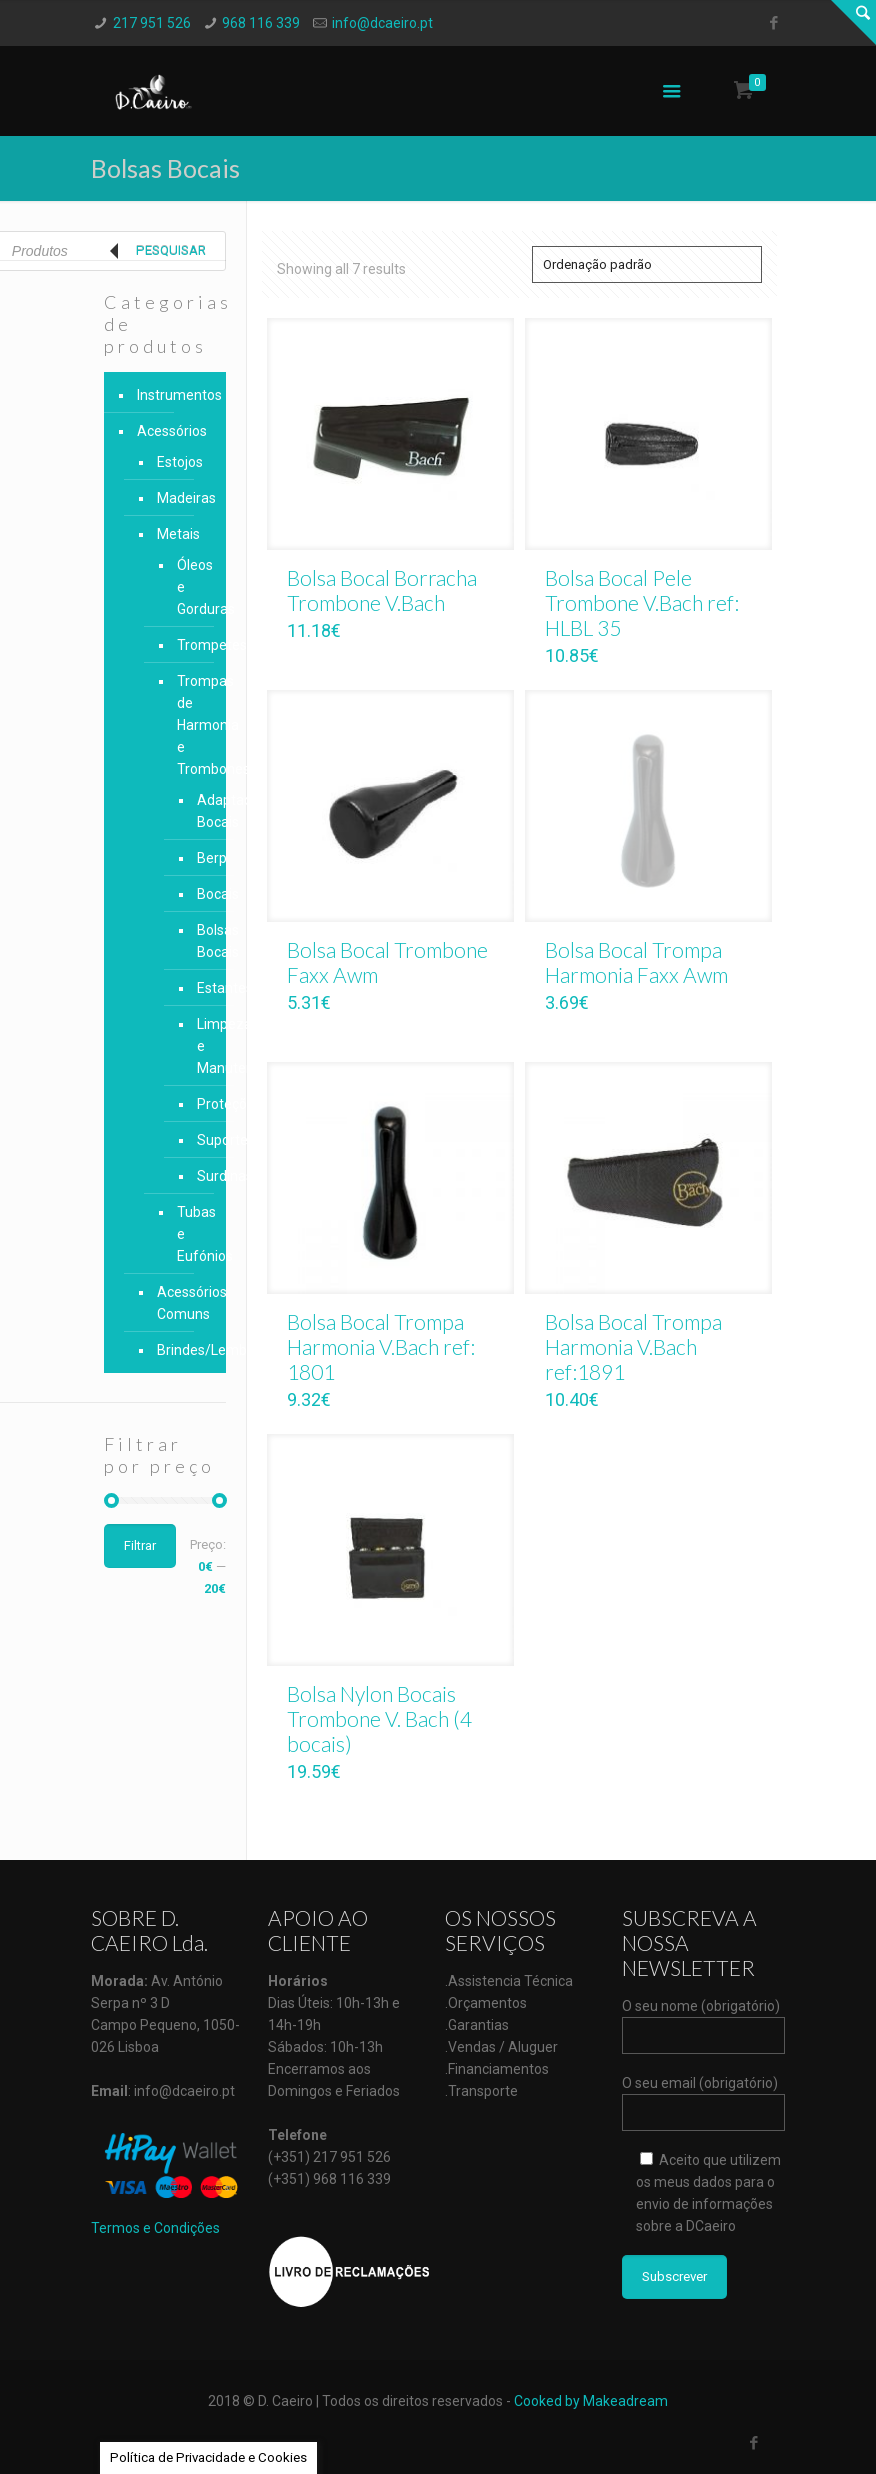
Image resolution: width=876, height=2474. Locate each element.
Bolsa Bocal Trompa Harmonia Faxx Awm (636, 962)
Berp (195, 858)
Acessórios (172, 431)
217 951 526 (152, 23)
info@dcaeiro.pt (382, 23)
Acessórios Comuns (181, 1303)
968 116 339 (261, 23)
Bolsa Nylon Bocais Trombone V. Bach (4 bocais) (379, 1718)
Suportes (195, 1140)
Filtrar (140, 1545)
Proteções (195, 1104)
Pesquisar (171, 250)
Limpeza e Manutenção (195, 1046)
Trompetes (186, 645)
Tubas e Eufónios (186, 1234)
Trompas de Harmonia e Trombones (186, 725)
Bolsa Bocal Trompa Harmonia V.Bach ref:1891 (633, 1346)
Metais (178, 534)
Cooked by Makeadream (591, 2401)
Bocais (195, 894)
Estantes (195, 988)
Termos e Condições (155, 2228)
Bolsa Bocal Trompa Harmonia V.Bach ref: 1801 (381, 1346)
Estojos (180, 462)
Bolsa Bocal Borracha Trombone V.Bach (382, 590)
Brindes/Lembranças (181, 1350)
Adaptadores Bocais (195, 811)
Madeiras (181, 498)
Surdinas (195, 1176)
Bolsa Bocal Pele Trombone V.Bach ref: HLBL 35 (642, 602)
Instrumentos (176, 395)
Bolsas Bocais (195, 941)
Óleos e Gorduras (186, 587)
